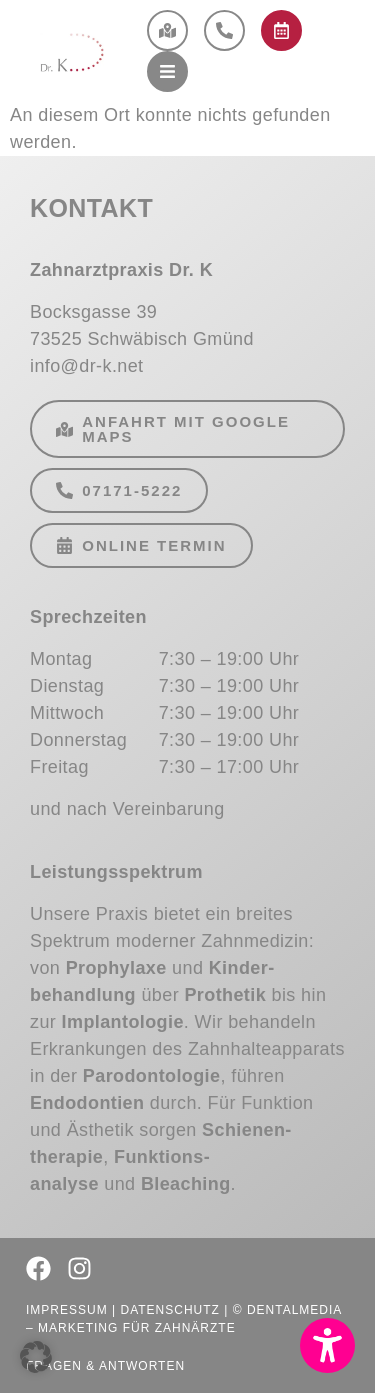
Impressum (67, 1310)
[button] (327, 1345)
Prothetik (225, 995)
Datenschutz (169, 1310)
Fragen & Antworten (105, 1366)
